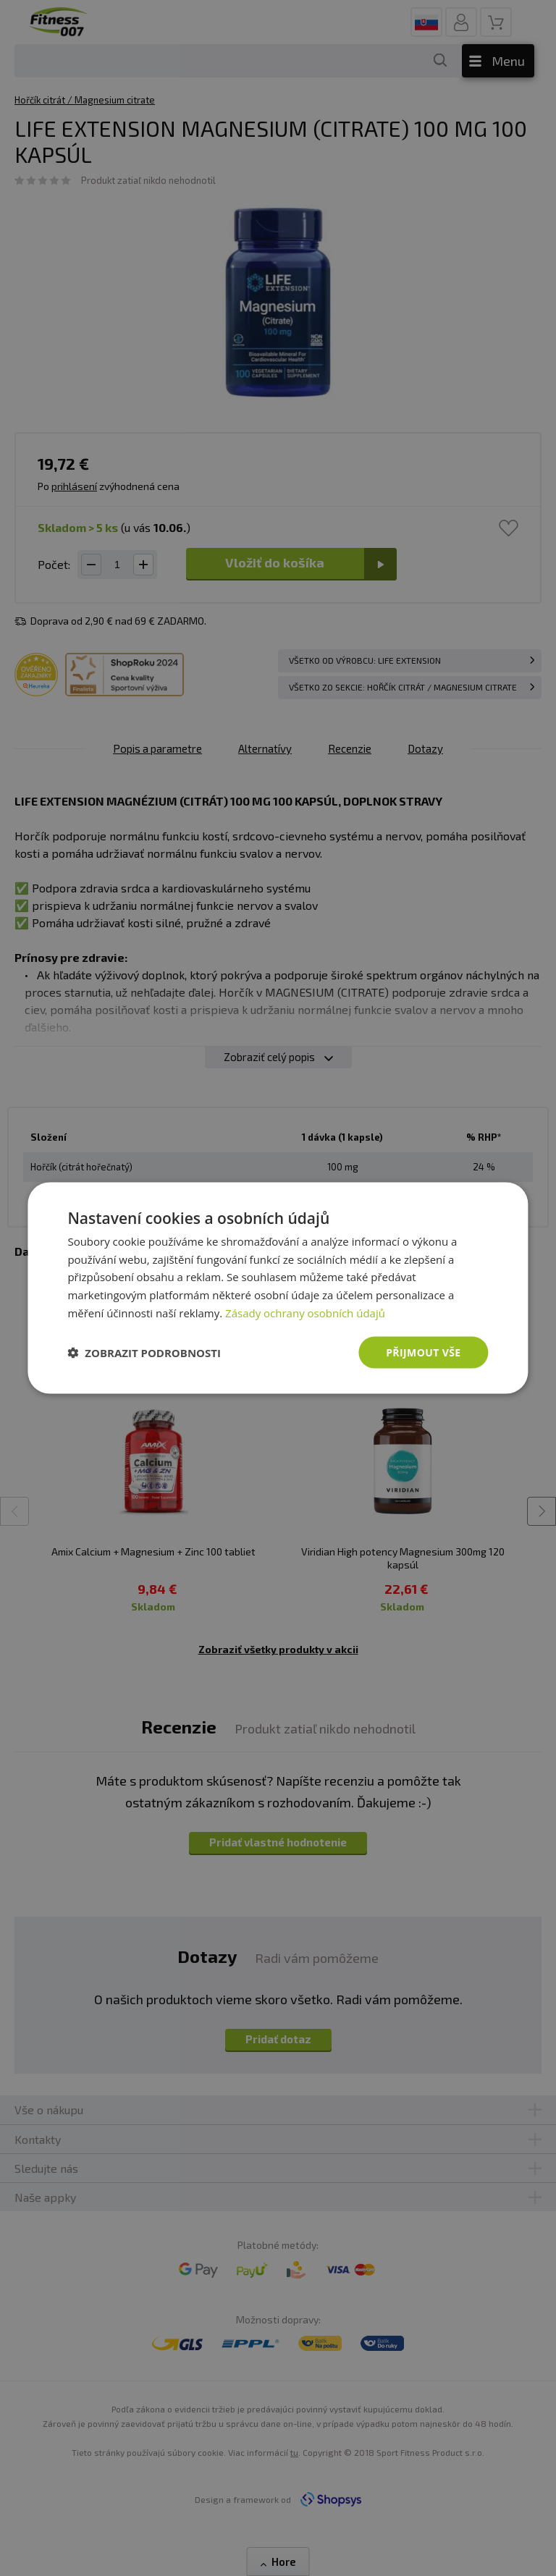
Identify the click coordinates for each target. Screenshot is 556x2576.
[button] (144, 1352)
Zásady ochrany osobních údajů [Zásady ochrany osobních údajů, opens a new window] (305, 1312)
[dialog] (278, 1288)
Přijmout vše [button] (423, 1352)
